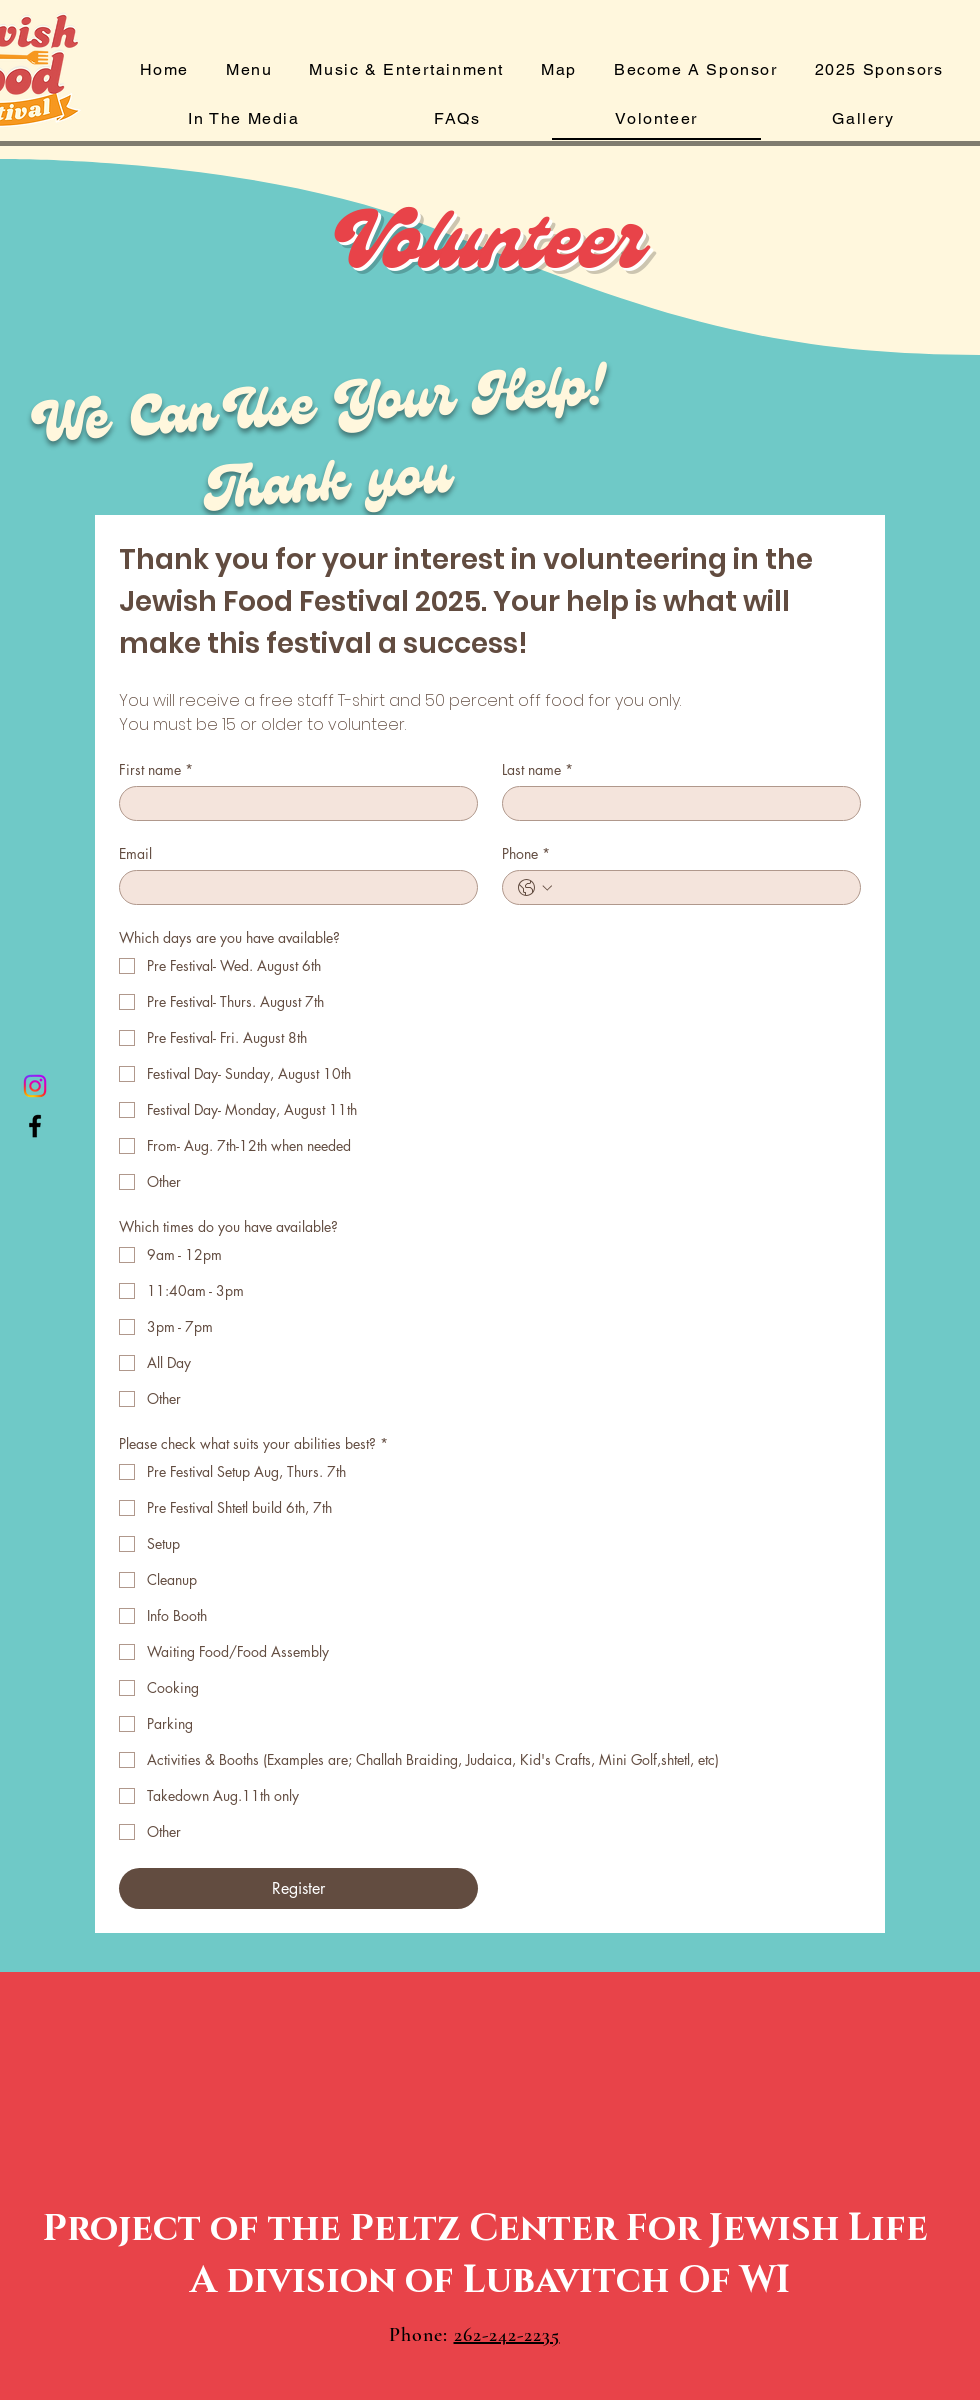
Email (135, 853)
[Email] (292, 887)
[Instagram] (35, 1086)
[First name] (292, 803)
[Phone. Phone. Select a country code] (535, 888)
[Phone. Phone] (701, 887)
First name (156, 769)
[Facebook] (35, 1126)
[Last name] (675, 803)
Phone (526, 853)
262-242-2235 (507, 2335)
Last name (537, 769)
